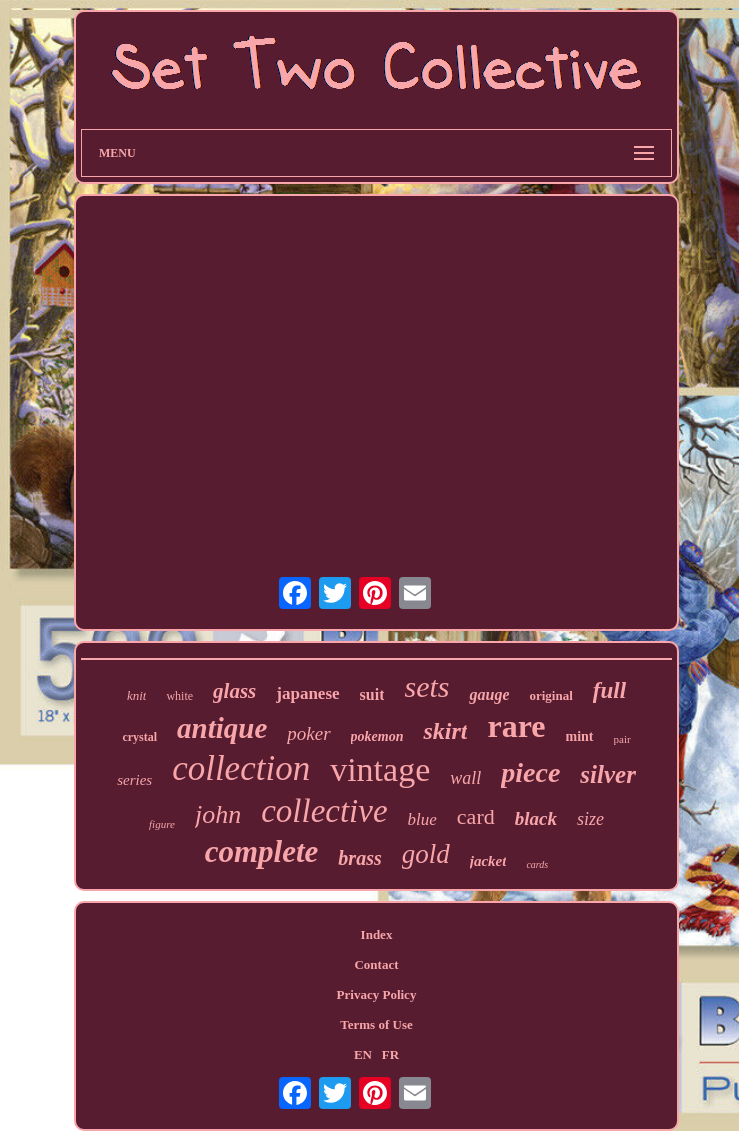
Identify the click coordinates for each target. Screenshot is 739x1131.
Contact (376, 964)
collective (324, 811)
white (179, 696)
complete (262, 851)
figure (162, 824)
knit (137, 695)
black (536, 818)
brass (359, 858)
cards (537, 864)
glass (234, 691)
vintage (380, 769)
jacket (488, 861)
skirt (445, 731)
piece (530, 772)
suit (372, 694)
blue (422, 819)
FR (390, 1054)
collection (241, 768)
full (609, 690)
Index (377, 934)
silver (608, 774)
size (590, 819)
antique (222, 728)
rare (516, 726)
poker (308, 733)
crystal (139, 737)
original (550, 695)
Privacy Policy (377, 994)
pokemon (377, 736)
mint (580, 736)
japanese (307, 693)
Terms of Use (376, 1024)
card (476, 816)
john (218, 814)
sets (426, 686)
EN (363, 1054)
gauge (489, 694)
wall (465, 778)
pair (622, 739)
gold (426, 854)
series (134, 780)
